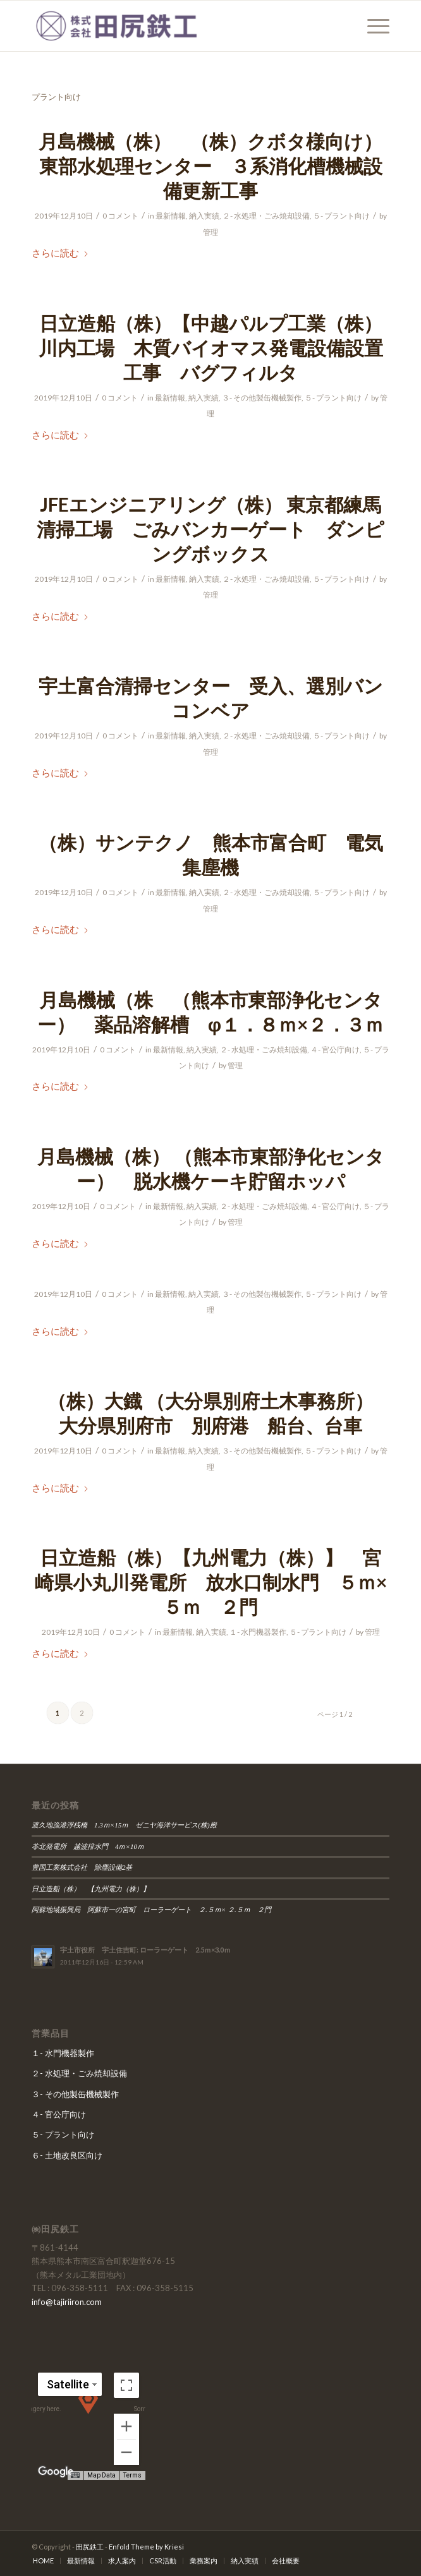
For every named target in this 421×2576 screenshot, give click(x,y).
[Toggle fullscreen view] (126, 2385)
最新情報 (171, 215)
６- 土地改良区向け (67, 2155)
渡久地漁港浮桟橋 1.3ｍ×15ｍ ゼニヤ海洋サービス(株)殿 (128, 1825)
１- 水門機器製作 (257, 1632)
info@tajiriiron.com (67, 2302)
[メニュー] (372, 26)
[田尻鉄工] (175, 26)
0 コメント (120, 215)
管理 (210, 232)
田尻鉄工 (90, 2547)
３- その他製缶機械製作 (262, 397)
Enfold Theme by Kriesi (146, 2547)
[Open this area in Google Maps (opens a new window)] (55, 2472)
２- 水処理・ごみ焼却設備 (266, 215)
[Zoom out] (126, 2452)
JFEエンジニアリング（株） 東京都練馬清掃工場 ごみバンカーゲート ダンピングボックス (210, 529)
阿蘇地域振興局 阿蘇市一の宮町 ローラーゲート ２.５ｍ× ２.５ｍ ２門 (151, 1909)
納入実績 (204, 215)
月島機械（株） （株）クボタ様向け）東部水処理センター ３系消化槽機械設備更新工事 (210, 165)
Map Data (102, 2475)
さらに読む (60, 252)
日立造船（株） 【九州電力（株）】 (94, 1889)
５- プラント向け (341, 215)
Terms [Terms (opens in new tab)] (133, 2475)
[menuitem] (372, 26)
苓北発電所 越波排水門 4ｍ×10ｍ (88, 1846)
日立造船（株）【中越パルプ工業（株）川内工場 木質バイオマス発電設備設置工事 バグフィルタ (211, 347)
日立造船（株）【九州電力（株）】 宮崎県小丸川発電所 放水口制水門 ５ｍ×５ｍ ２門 (211, 1582)
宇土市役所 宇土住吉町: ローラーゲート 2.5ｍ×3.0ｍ (145, 1950)
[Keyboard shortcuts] (77, 2476)
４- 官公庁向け (335, 1049)
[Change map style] (69, 2384)
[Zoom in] (126, 2426)
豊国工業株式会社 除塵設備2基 (82, 1867)
